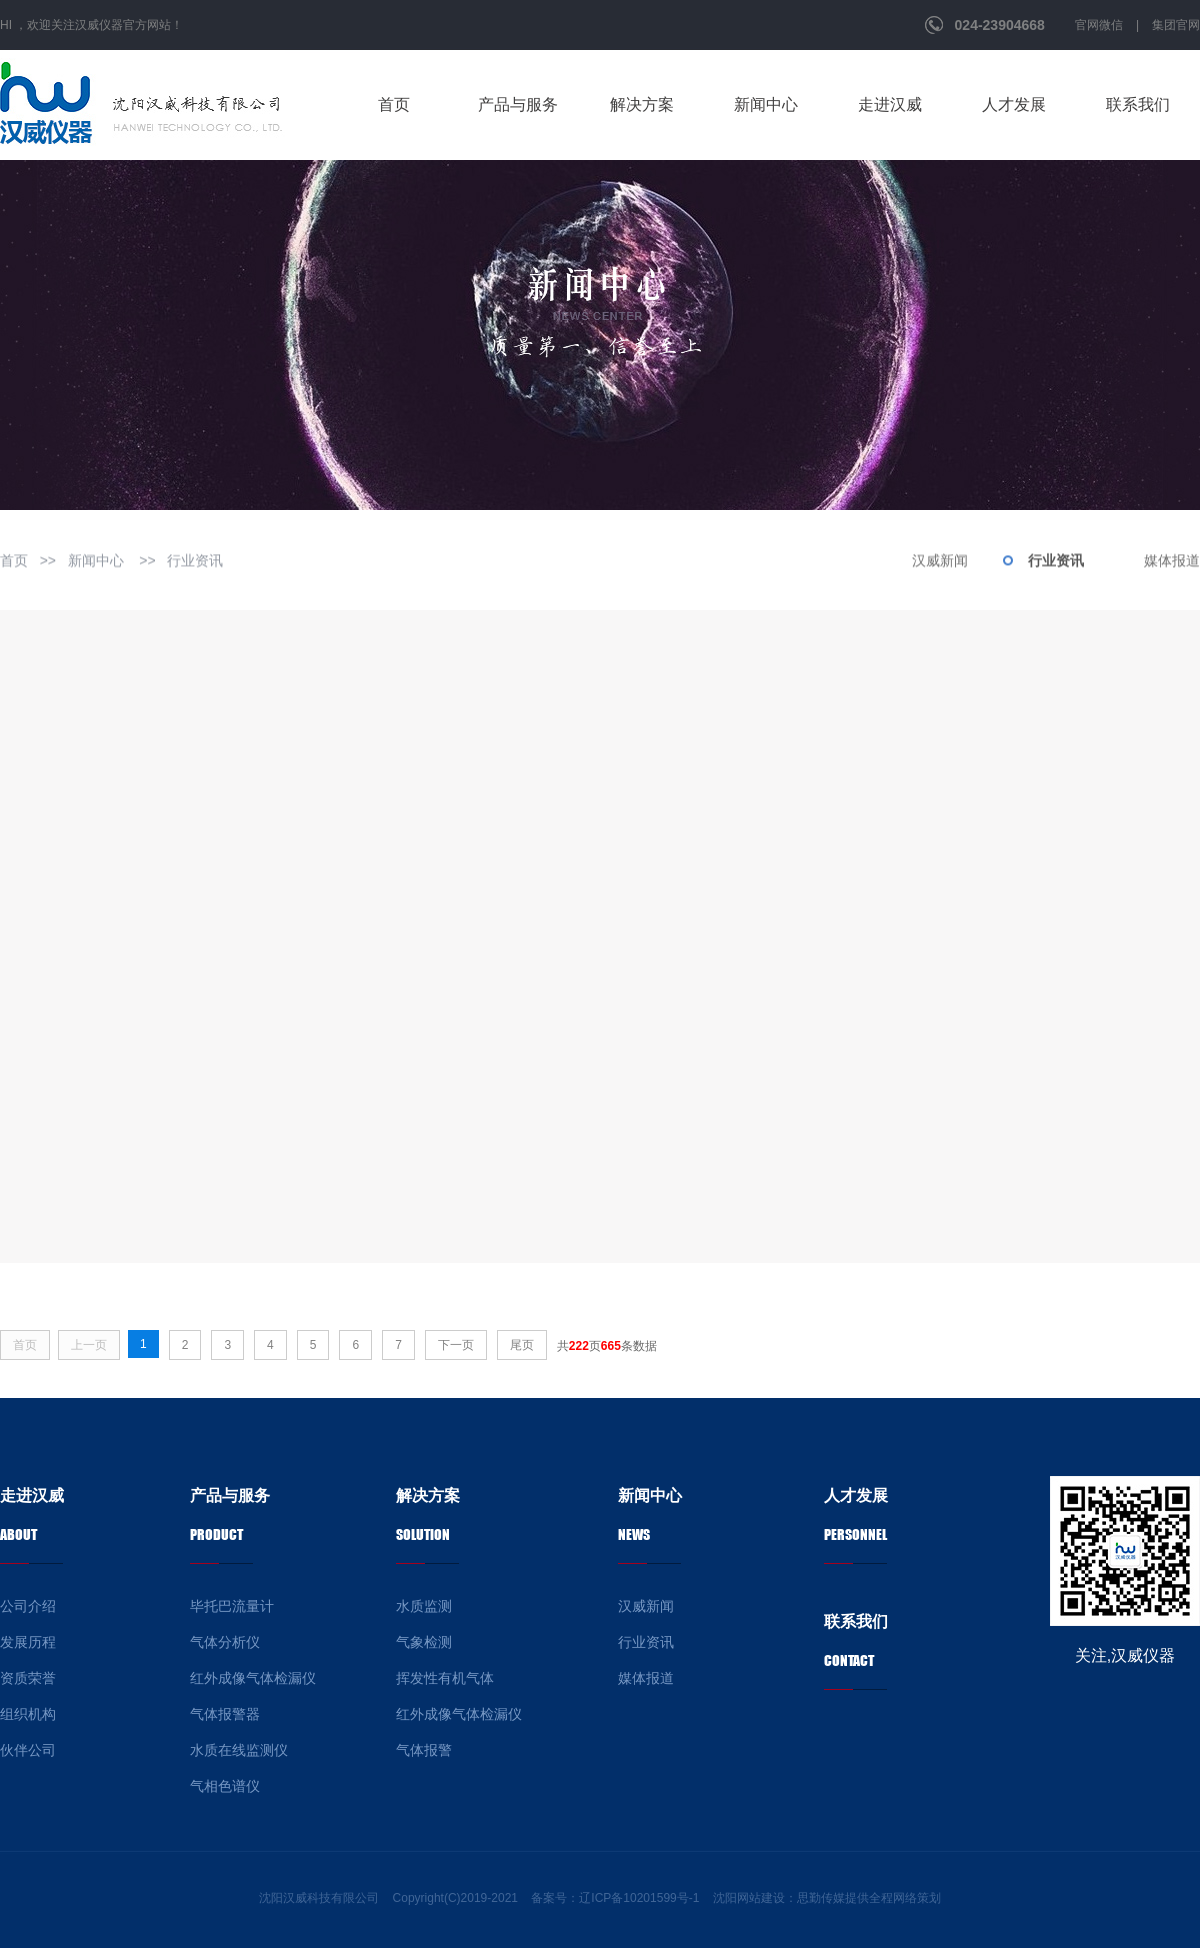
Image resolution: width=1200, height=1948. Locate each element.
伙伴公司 (28, 1750)
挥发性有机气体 (445, 1678)
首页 (394, 104)
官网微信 (1099, 25)
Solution (423, 1534)
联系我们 (1138, 104)
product (216, 1534)
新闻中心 (766, 104)
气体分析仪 (225, 1642)
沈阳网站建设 (749, 1898)
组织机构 (28, 1714)
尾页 (522, 1345)
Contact (849, 1660)
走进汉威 (890, 104)
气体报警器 (225, 1714)
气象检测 (424, 1642)
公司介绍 (28, 1606)
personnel (855, 1534)
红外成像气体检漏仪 (253, 1678)
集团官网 (1176, 25)
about (18, 1534)
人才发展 (1014, 104)
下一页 (456, 1345)
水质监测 (424, 1606)
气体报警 (424, 1750)
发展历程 (28, 1642)
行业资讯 (195, 562)
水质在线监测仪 (239, 1750)
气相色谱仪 (225, 1786)
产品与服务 (518, 104)
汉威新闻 (940, 562)
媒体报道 (1172, 562)
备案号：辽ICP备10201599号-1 (615, 1898)
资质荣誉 (28, 1678)
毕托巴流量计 (232, 1606)
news (634, 1534)
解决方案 (642, 104)
